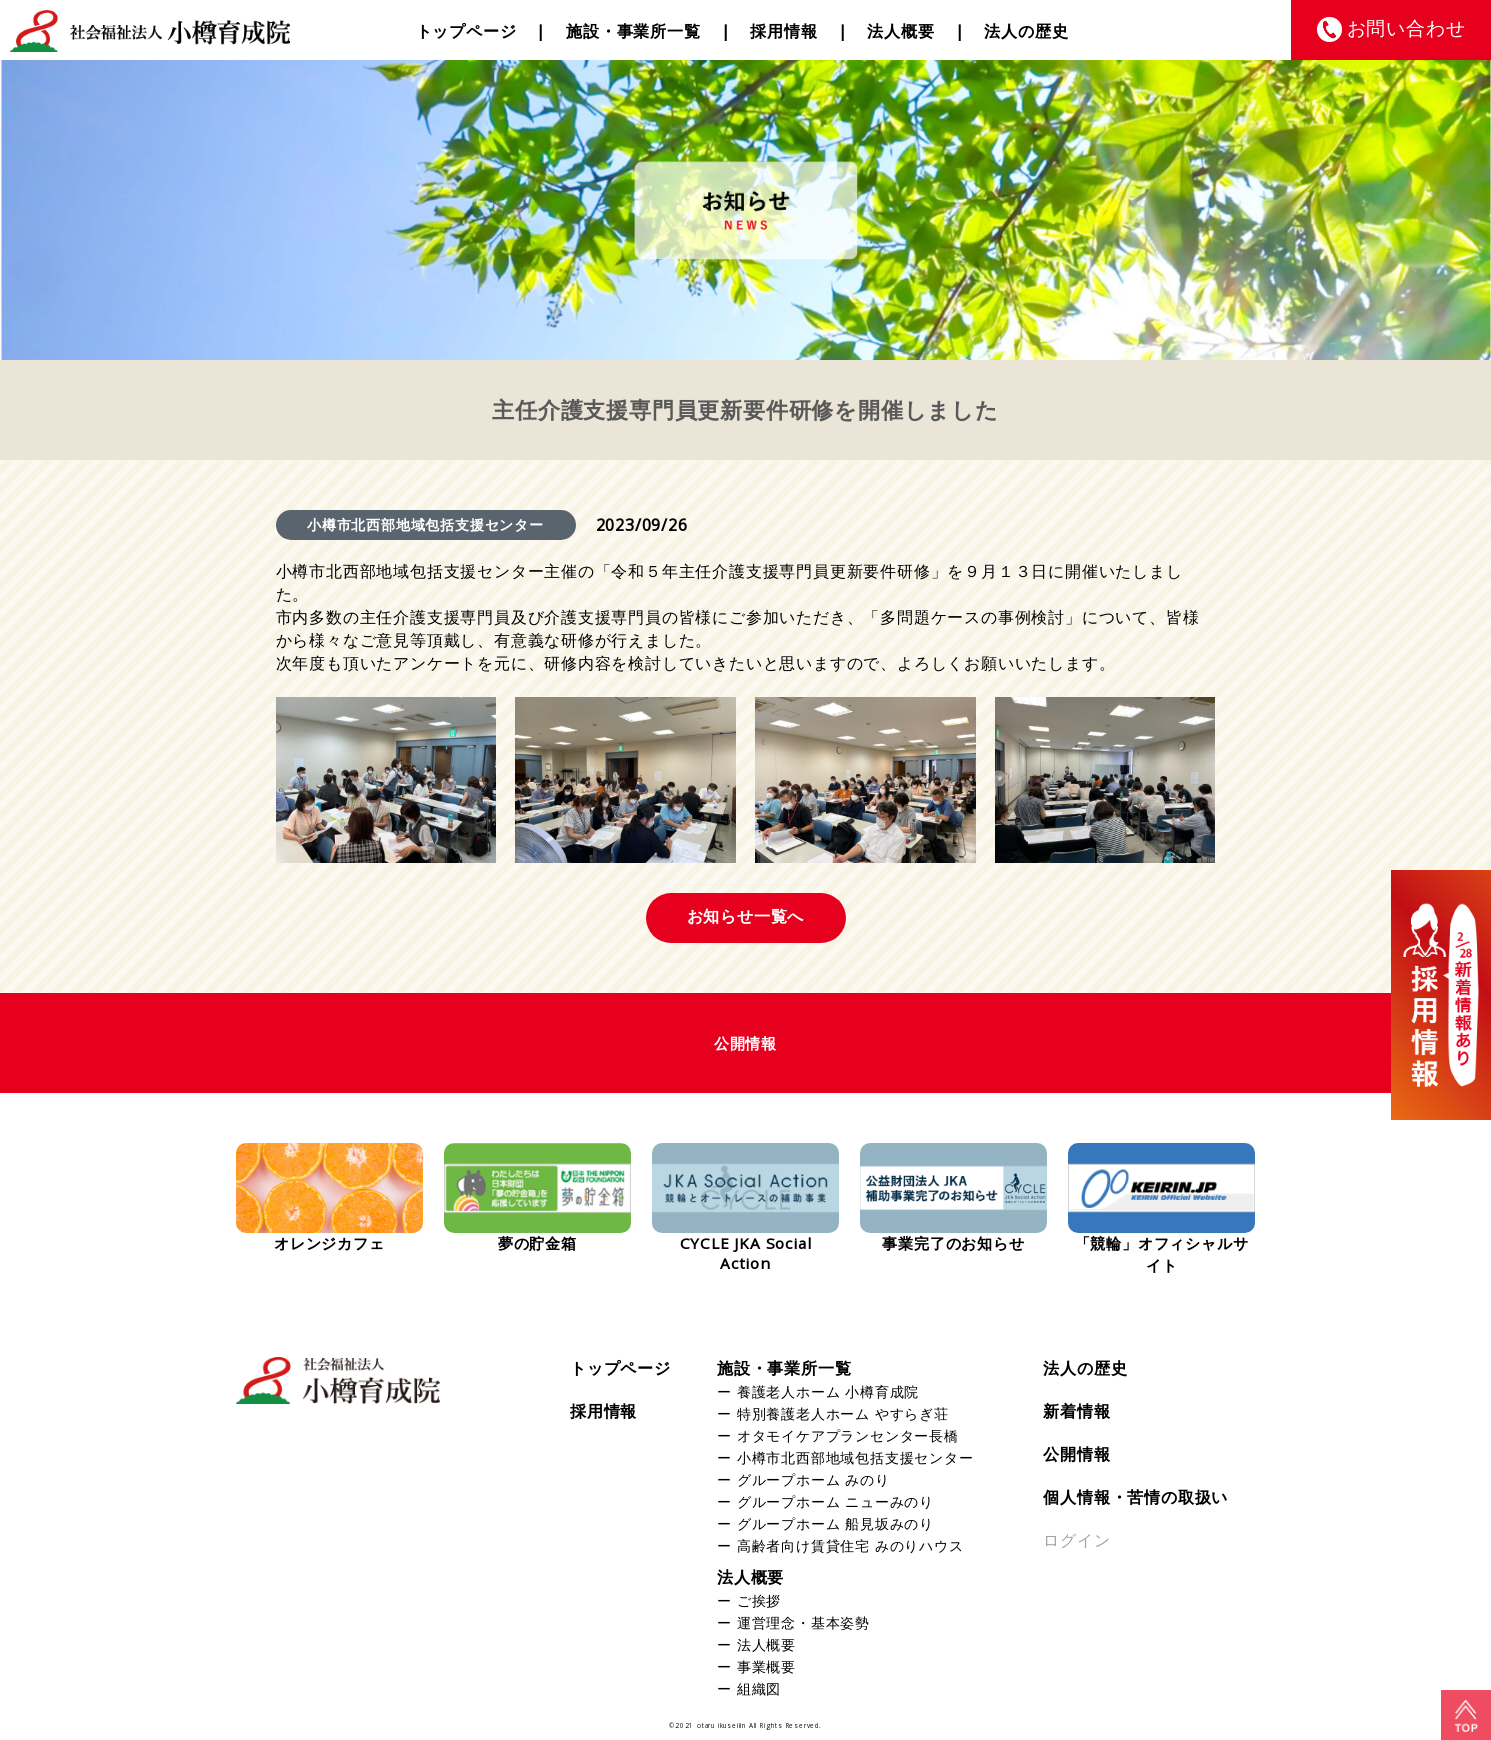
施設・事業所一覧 (633, 31)
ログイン (1076, 1540)
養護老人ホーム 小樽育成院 (828, 1391)
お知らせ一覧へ (746, 916)
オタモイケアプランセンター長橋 (848, 1435)
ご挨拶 (759, 1600)
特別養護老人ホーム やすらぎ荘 (843, 1413)
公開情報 (1076, 1454)
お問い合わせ (1406, 28)
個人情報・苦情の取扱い (1135, 1497)
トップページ (466, 31)
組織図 (759, 1688)
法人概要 (900, 31)
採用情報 (783, 31)
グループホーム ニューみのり (835, 1501)
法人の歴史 (1026, 31)
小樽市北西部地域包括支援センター (855, 1457)
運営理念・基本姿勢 (803, 1622)
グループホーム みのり (813, 1479)
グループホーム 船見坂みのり (835, 1523)
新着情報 (1076, 1411)
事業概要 (766, 1666)
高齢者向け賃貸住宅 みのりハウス (850, 1545)
